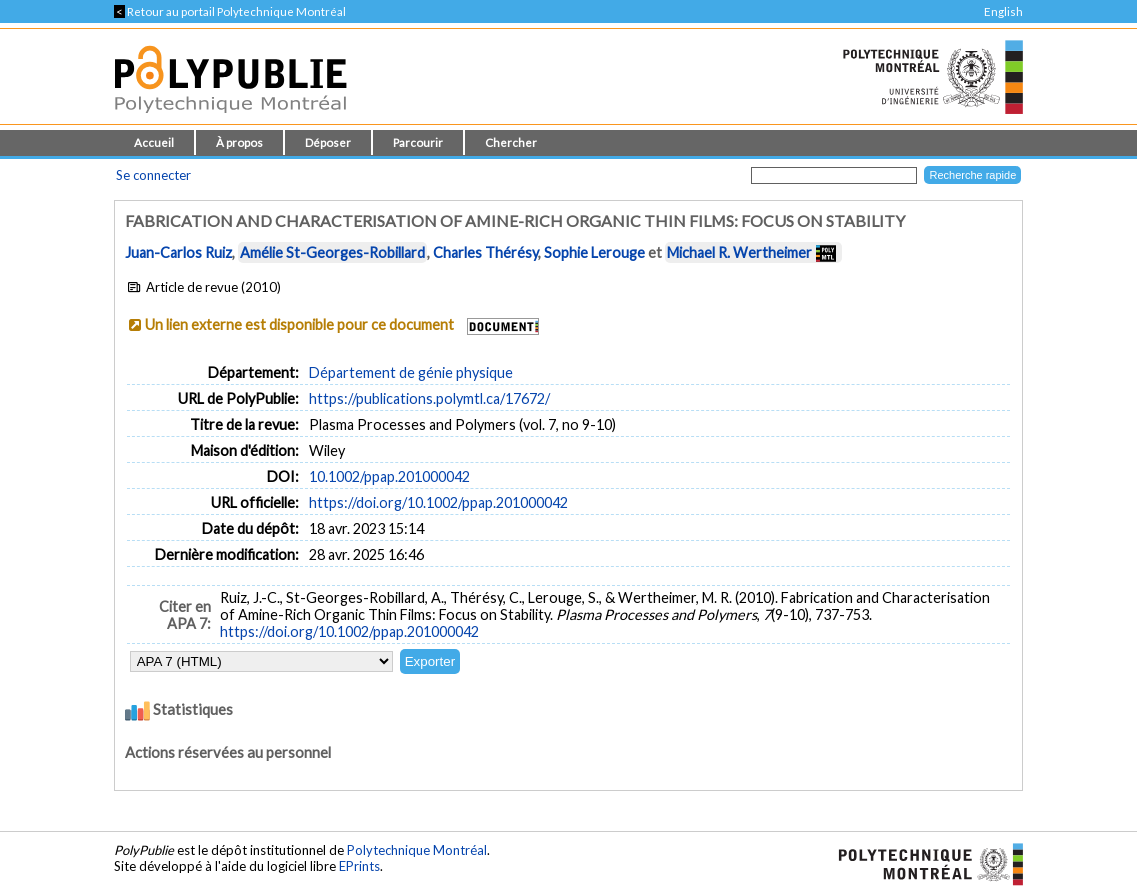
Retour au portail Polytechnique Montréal (230, 11)
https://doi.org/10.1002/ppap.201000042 (438, 502)
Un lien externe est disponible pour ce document (299, 324)
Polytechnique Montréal (417, 850)
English (1003, 11)
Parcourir (418, 142)
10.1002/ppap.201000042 (389, 476)
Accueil (154, 142)
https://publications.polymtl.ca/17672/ (429, 398)
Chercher (511, 142)
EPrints (359, 866)
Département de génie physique (411, 372)
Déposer (328, 142)
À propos (239, 142)
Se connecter (153, 175)
